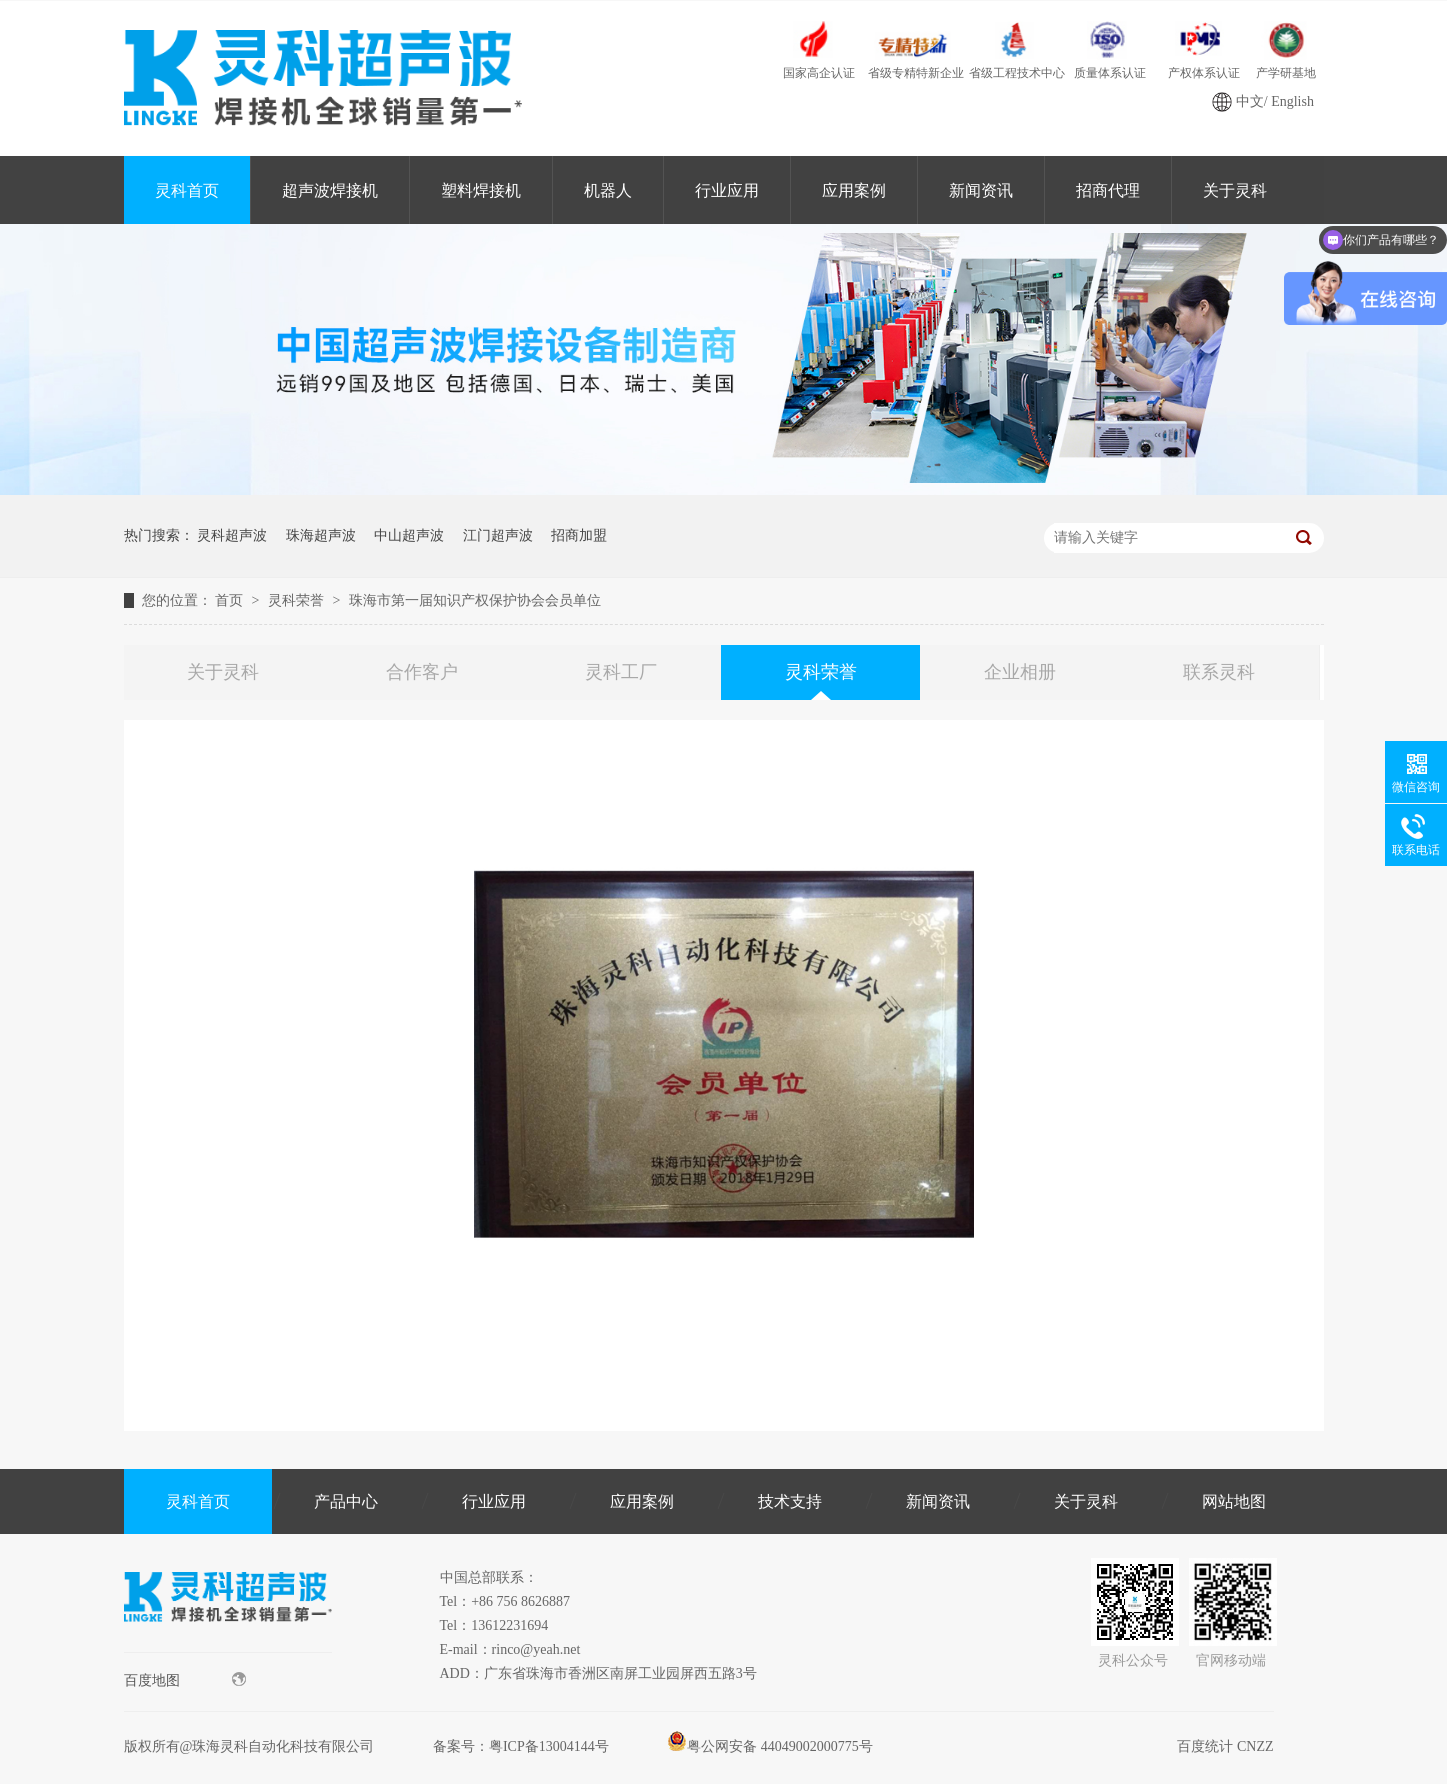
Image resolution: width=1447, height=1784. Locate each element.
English (1292, 101)
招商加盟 (579, 535)
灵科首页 (187, 190)
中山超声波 (409, 535)
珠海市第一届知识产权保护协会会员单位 (475, 600)
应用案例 (854, 190)
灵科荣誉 (298, 600)
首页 (231, 600)
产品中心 (346, 1501)
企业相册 (1020, 672)
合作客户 (422, 672)
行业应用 (727, 190)
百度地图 (185, 1680)
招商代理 (1108, 190)
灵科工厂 (621, 672)
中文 (1250, 101)
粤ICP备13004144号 (549, 1746)
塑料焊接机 (481, 190)
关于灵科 (1235, 190)
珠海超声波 (321, 535)
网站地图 (1234, 1501)
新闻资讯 (981, 190)
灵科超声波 (232, 535)
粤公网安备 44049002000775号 (770, 1746)
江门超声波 (498, 535)
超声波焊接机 (330, 190)
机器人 (608, 190)
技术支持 (790, 1501)
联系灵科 (1219, 672)
